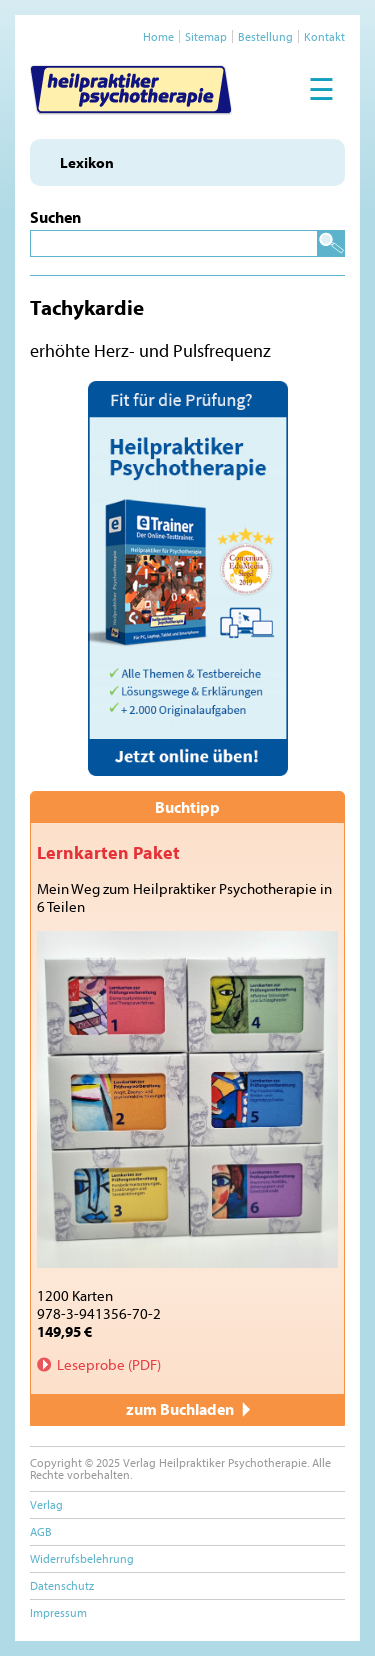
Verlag (46, 1504)
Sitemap (206, 36)
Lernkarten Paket (108, 852)
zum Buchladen (188, 1409)
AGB (41, 1531)
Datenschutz (62, 1585)
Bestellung (265, 36)
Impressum (58, 1612)
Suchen (55, 217)
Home (158, 36)
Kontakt (324, 36)
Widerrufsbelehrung (82, 1558)
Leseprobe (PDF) (109, 1364)
